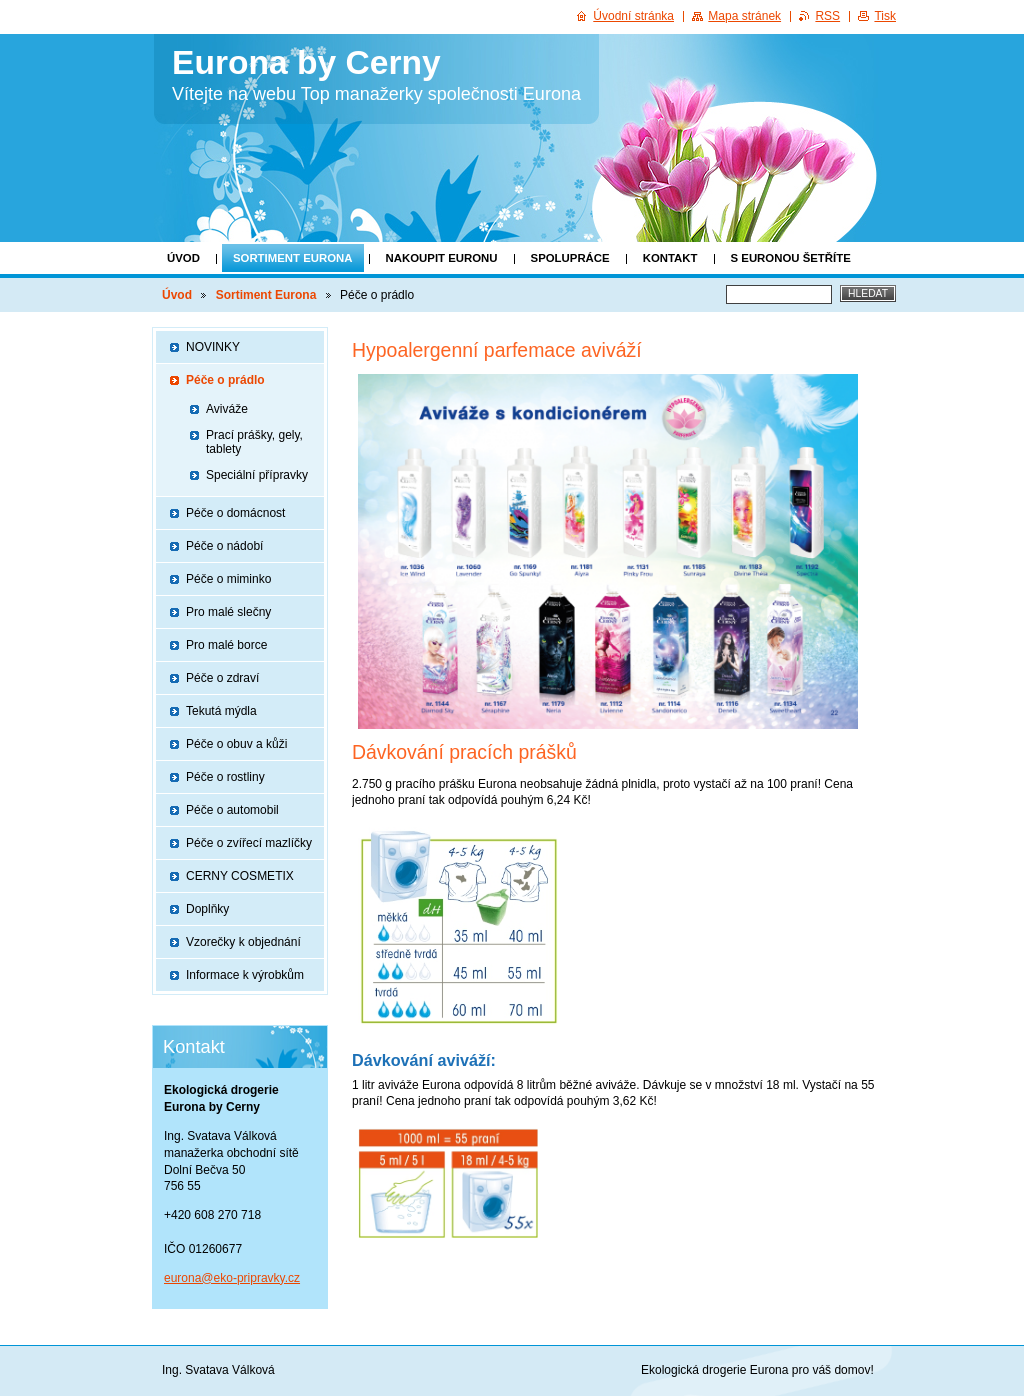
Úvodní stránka (633, 16)
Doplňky (207, 909)
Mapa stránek (744, 16)
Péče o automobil (232, 810)
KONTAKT (670, 258)
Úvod (183, 258)
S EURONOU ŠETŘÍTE (791, 258)
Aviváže (227, 409)
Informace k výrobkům (245, 975)
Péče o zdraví (222, 678)
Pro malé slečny (228, 612)
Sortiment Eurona (293, 258)
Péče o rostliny (225, 777)
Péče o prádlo (225, 380)
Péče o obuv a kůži (236, 744)
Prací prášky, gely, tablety (254, 442)
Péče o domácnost (235, 513)
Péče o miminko (228, 579)
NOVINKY (213, 347)
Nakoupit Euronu (442, 258)
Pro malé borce (226, 645)
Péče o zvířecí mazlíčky (249, 843)
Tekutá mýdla (221, 711)
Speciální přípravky (257, 475)
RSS (827, 16)
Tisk (885, 16)
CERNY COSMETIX (240, 876)
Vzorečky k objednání (243, 942)
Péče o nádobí (224, 546)
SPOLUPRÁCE (570, 258)
